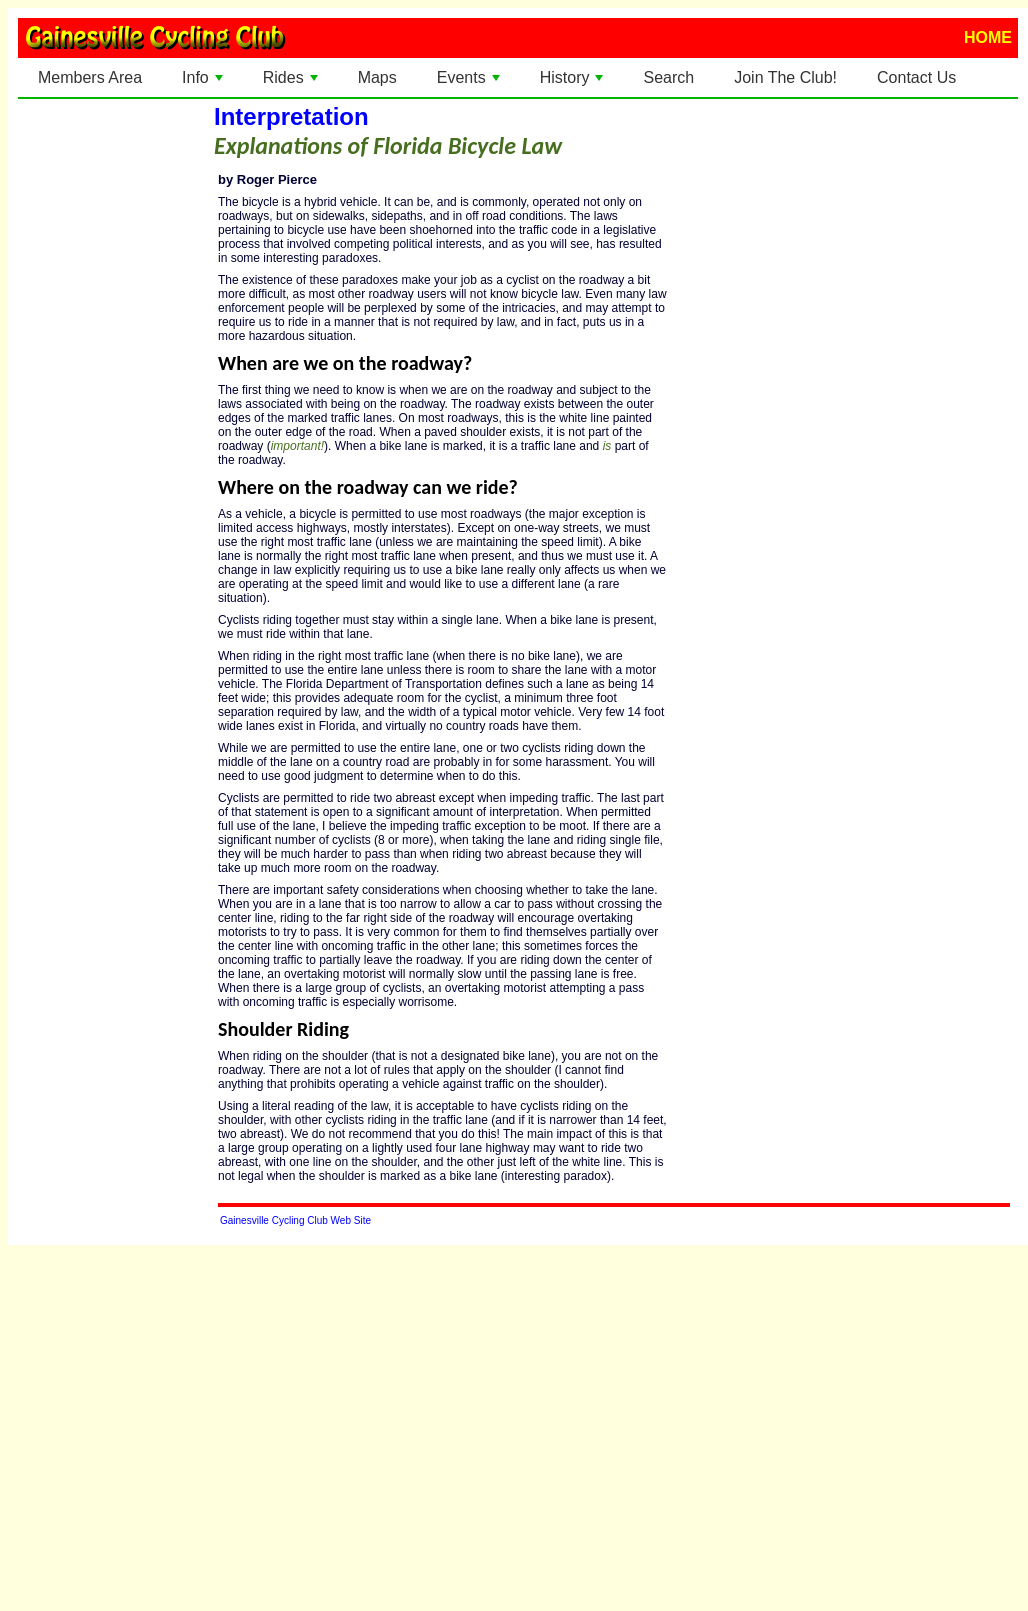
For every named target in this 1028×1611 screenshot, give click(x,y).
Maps (377, 77)
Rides (292, 83)
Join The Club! (785, 77)
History (574, 83)
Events (470, 83)
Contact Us (916, 77)
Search (668, 77)
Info (204, 83)
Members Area (90, 77)
